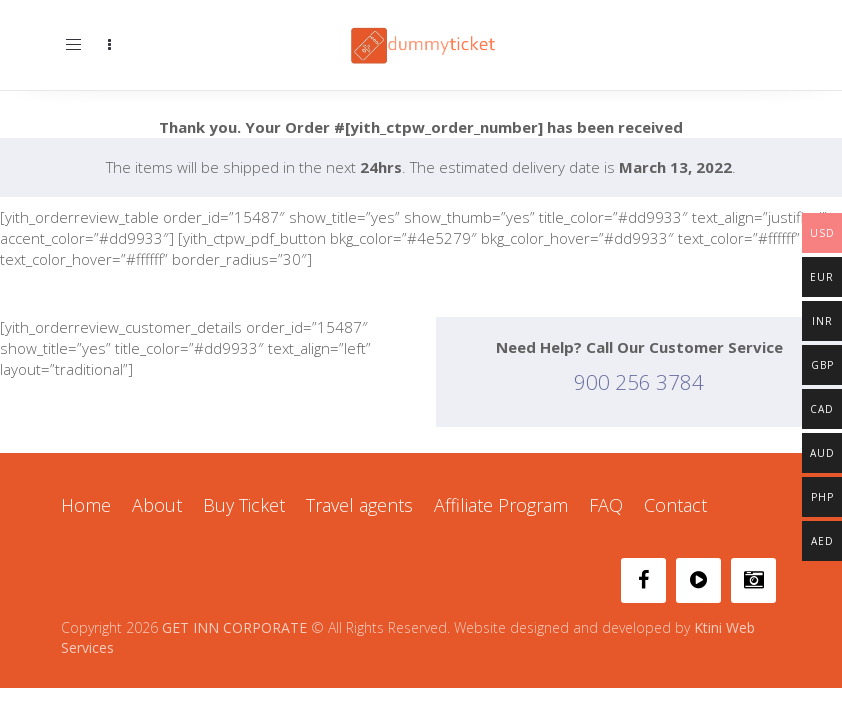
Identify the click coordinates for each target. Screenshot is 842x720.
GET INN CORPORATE (234, 627)
